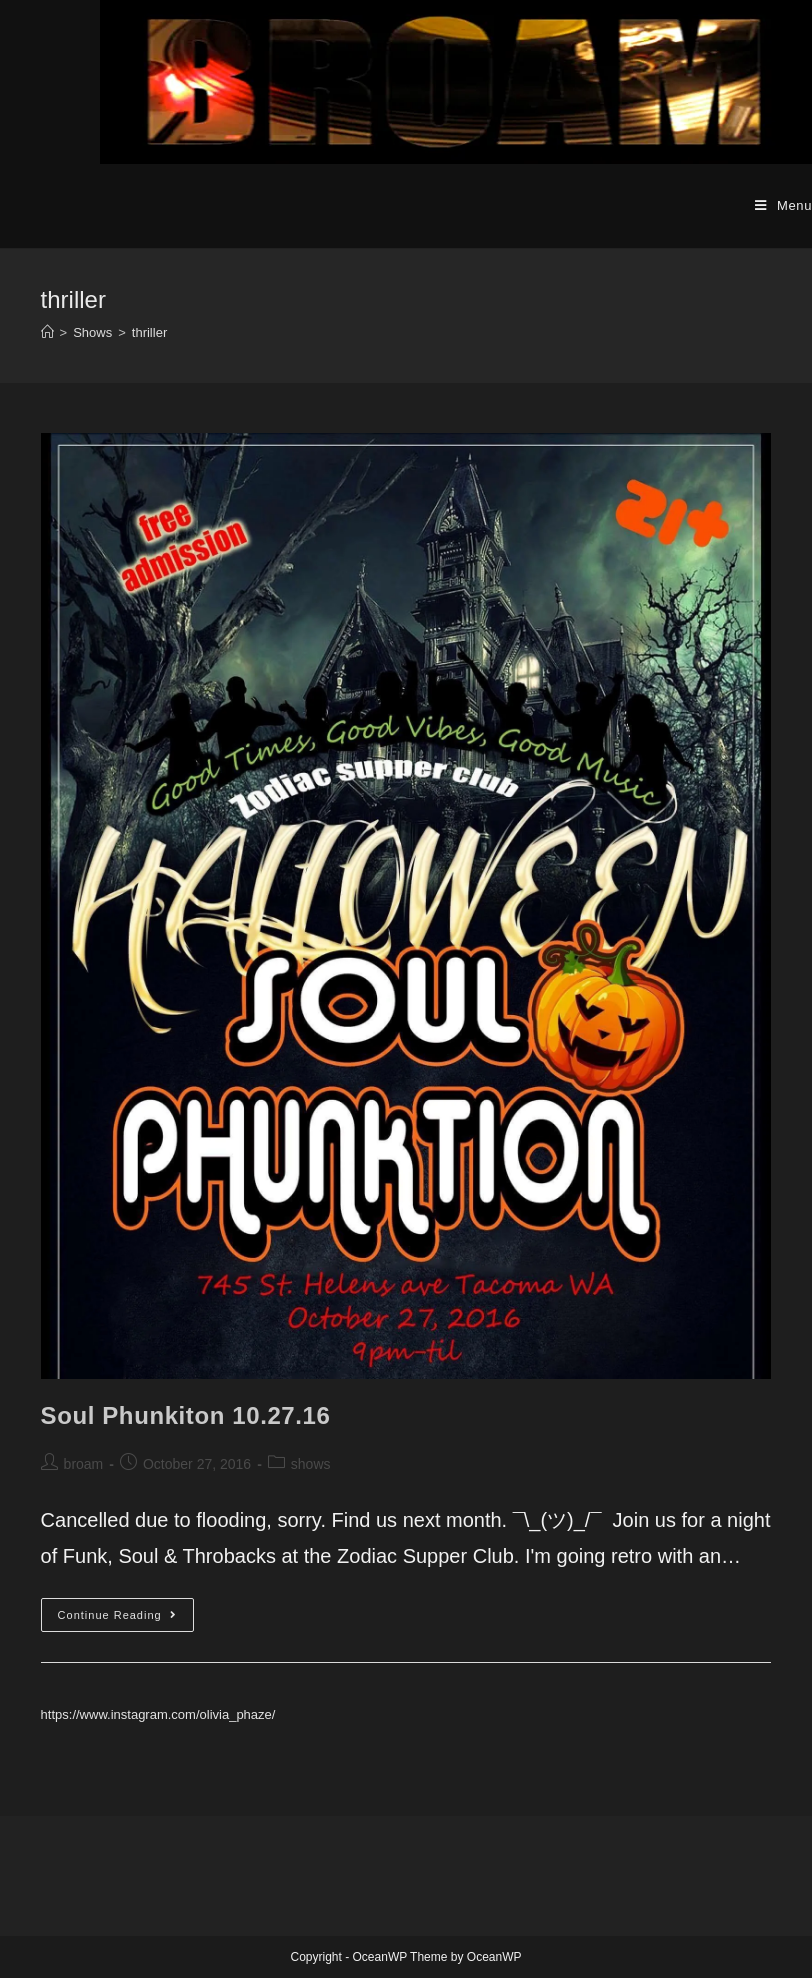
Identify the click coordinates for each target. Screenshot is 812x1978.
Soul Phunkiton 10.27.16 (186, 1415)
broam (84, 1464)
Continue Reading (126, 1619)
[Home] (47, 332)
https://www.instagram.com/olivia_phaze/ (158, 1714)
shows (311, 1464)
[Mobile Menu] (783, 206)
